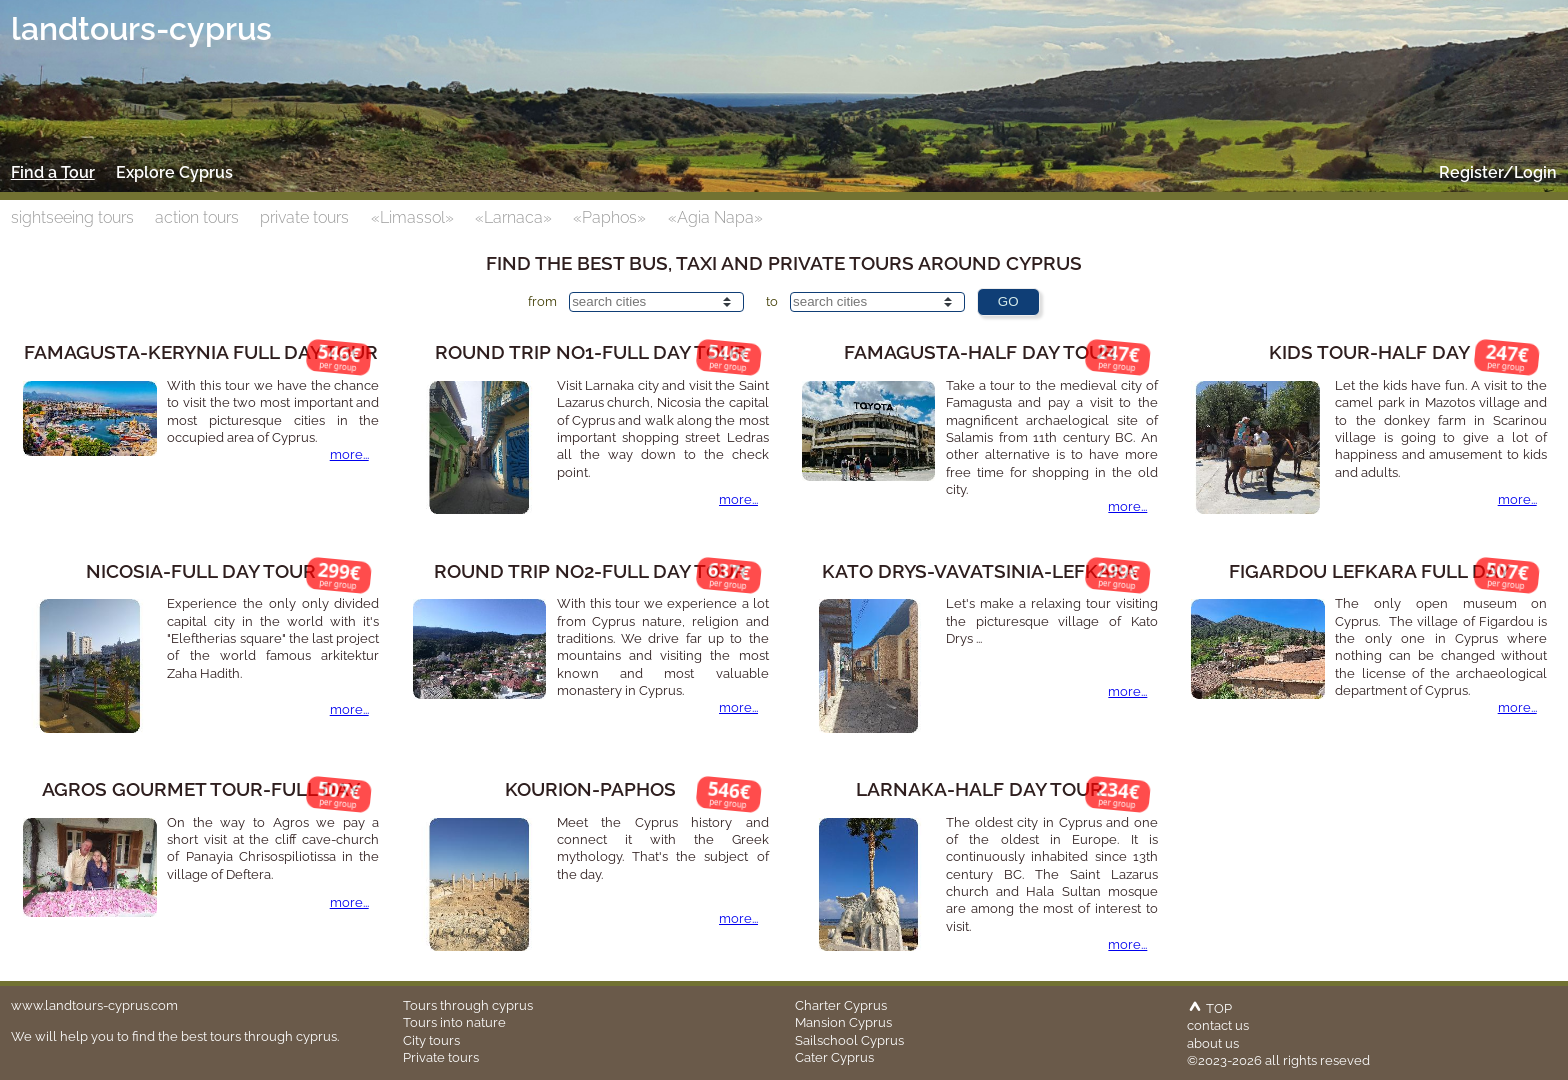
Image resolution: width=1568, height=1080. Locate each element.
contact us (1218, 1025)
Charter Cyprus (841, 1005)
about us (1213, 1043)
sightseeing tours (72, 217)
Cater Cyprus (834, 1057)
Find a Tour (53, 172)
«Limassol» (412, 217)
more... (349, 454)
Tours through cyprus (468, 1005)
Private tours (441, 1057)
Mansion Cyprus (843, 1022)
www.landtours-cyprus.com (94, 1005)
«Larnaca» (513, 217)
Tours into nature (454, 1022)
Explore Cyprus (174, 172)
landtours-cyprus (141, 28)
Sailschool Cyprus (849, 1040)
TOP (1209, 1008)
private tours (304, 217)
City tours (431, 1040)
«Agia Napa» (715, 217)
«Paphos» (609, 217)
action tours (197, 217)
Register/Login (1498, 172)
